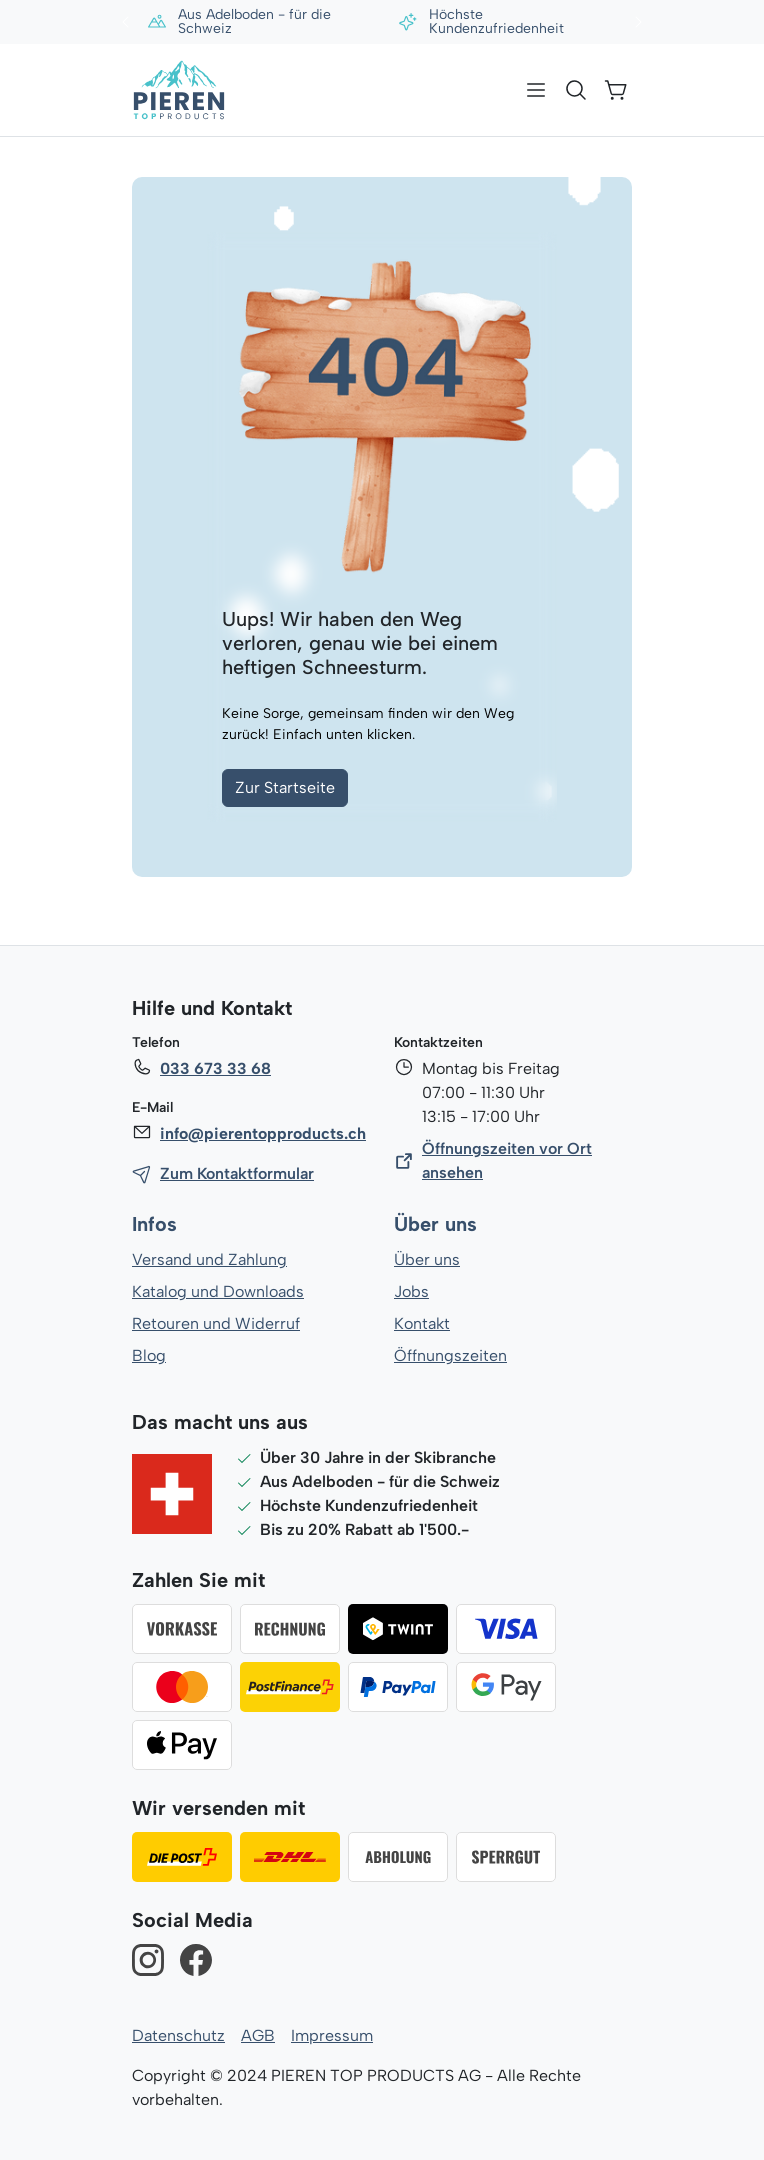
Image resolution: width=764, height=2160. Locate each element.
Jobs (411, 1291)
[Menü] (536, 90)
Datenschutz (178, 2035)
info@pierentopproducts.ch (261, 1133)
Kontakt (422, 1323)
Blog (148, 1355)
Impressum (329, 2035)
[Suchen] (576, 90)
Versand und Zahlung (209, 1259)
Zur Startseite (284, 787)
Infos (154, 1225)
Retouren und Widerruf (215, 1323)
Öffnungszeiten (450, 1355)
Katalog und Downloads (218, 1291)
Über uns (435, 1225)
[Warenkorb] (616, 90)
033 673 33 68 (215, 1068)
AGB (257, 2035)
